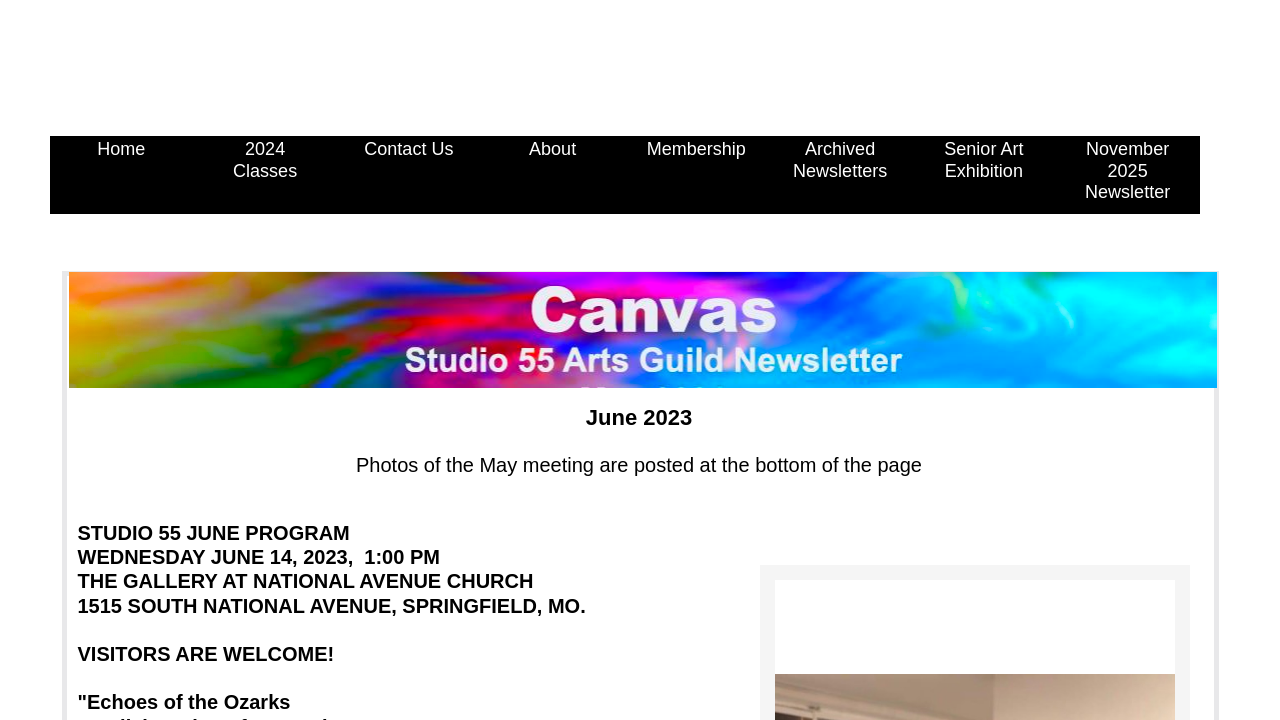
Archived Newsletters (840, 160)
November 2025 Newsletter (1127, 170)
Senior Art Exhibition (983, 160)
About (552, 149)
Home (121, 149)
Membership (696, 149)
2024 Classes (265, 160)
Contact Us (408, 149)
